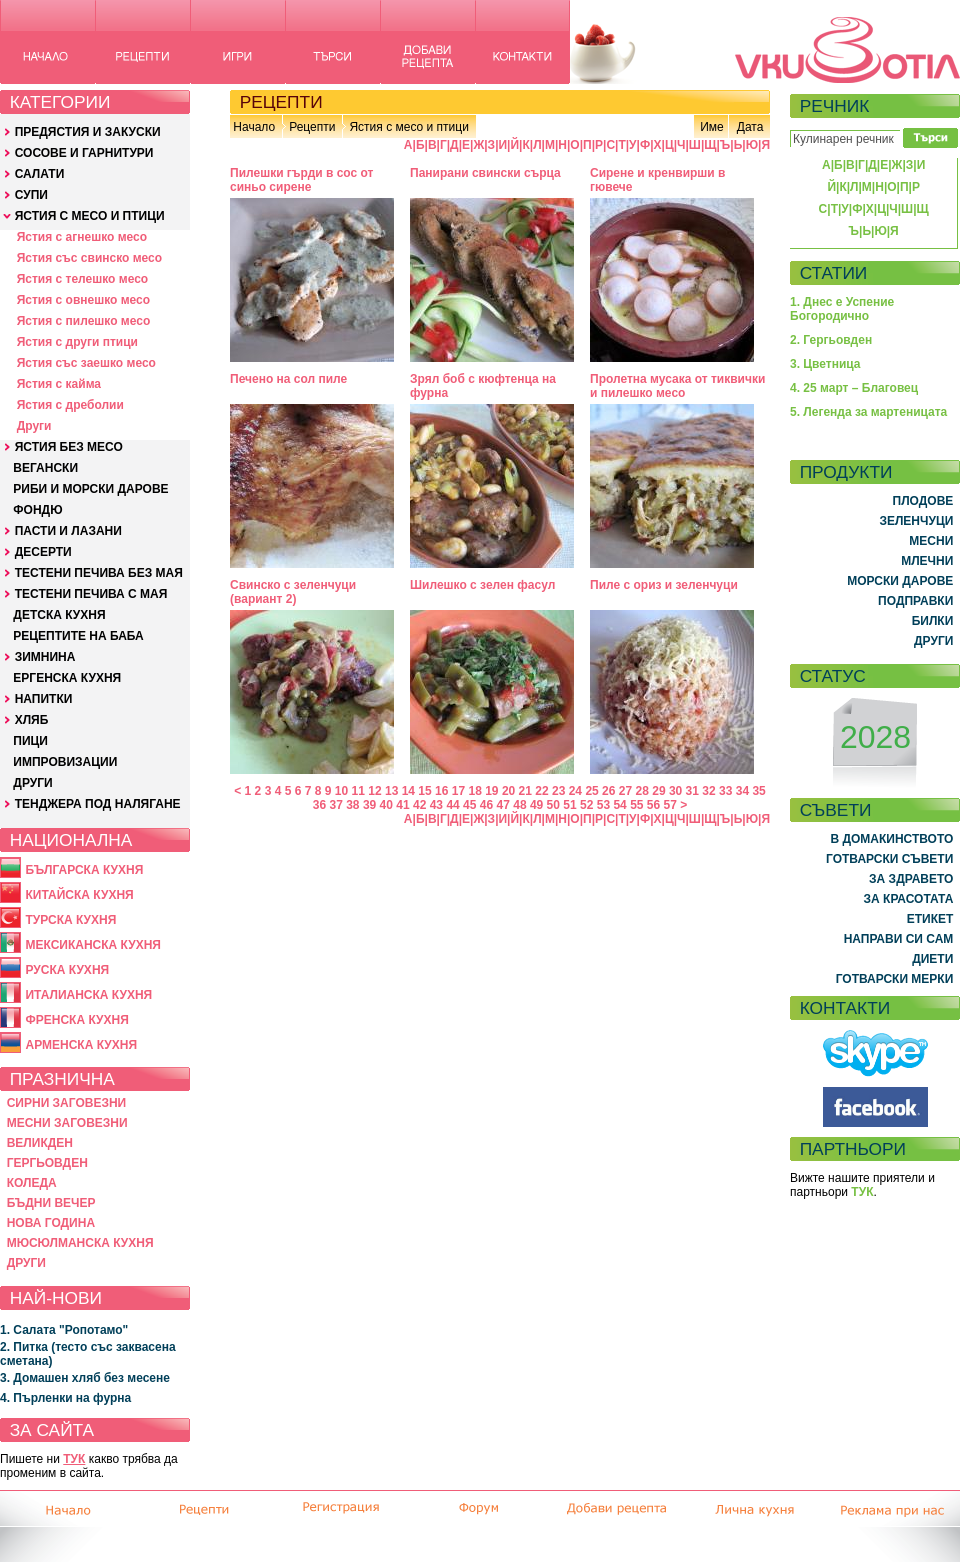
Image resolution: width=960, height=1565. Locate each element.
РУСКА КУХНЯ (67, 970)
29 (658, 791)
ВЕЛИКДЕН (40, 1143)
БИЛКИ (933, 621)
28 (642, 791)
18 (474, 791)
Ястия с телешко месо (83, 279)
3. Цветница (825, 364)
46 (486, 805)
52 (586, 805)
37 (335, 805)
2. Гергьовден (831, 340)
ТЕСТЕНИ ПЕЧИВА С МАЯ (91, 594)
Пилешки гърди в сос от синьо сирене (301, 180)
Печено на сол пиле (288, 379)
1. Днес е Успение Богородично (842, 309)
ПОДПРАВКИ (915, 601)
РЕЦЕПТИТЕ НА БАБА (78, 636)
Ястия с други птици (77, 342)
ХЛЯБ (32, 720)
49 (536, 805)
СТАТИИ (834, 273)
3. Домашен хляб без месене (85, 1378)
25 (591, 791)
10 (341, 791)
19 (491, 791)
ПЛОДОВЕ (923, 501)
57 (670, 805)
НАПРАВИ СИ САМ (899, 939)
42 (419, 805)
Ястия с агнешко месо (82, 237)
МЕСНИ (931, 541)
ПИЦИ (30, 741)
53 (603, 805)
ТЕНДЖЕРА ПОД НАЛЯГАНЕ (98, 804)
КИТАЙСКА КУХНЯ (79, 895)
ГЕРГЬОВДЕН (47, 1163)
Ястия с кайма (59, 384)
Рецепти (312, 127)
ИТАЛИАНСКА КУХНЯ (88, 995)
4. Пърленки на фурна (65, 1398)
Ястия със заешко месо (86, 363)
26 (608, 791)
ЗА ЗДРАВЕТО (911, 879)
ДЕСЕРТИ (43, 552)
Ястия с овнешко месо (83, 300)
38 (352, 805)
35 (758, 791)
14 (408, 791)
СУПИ (31, 195)
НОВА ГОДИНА (51, 1223)
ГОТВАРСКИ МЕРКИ (895, 979)
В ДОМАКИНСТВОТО (891, 839)
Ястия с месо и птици (408, 127)
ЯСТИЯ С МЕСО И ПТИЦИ (90, 216)
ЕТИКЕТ (930, 919)
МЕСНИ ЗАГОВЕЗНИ (67, 1123)
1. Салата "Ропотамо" (64, 1330)
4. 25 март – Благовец (854, 388)
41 (402, 805)
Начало (254, 127)
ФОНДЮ (37, 510)
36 (319, 805)
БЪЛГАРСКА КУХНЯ (84, 870)
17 (458, 791)
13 (391, 791)
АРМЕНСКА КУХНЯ (81, 1045)
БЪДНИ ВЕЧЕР (51, 1203)
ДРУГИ (32, 783)
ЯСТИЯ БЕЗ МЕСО (69, 447)
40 (386, 805)
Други (34, 426)
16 (441, 791)
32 (708, 791)
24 (575, 791)
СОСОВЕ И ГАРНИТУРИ (84, 153)
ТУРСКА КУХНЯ (70, 920)
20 (508, 791)
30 (675, 791)
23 (558, 791)
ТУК (74, 1459)
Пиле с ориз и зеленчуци (664, 585)
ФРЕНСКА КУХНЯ (76, 1020)
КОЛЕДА (32, 1183)
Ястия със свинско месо (89, 258)
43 (436, 805)
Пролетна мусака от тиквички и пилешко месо (677, 386)
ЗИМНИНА (45, 657)
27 (625, 791)
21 (525, 791)
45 (469, 805)
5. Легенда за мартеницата (868, 412)
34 (742, 791)
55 (636, 805)
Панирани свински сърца (485, 173)
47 (503, 805)
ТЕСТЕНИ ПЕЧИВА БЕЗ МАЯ (99, 573)
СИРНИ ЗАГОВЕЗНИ (67, 1103)
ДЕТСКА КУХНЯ (59, 615)
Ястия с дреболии (70, 405)
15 (424, 791)
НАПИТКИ (44, 699)
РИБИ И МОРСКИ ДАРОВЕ (90, 489)
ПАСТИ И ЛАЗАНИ (68, 531)
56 (653, 805)
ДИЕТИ (932, 959)
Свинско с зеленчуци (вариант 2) (293, 592)
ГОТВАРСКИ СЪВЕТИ (889, 859)
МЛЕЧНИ (927, 561)
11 (358, 791)
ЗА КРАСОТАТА (909, 899)
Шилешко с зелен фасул (482, 585)
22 (541, 791)
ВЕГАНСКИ (45, 468)
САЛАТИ (40, 174)
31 (692, 791)
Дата (750, 127)
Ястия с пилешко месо (84, 321)
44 (452, 805)
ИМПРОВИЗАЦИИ (65, 762)
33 (725, 791)
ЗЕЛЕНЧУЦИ (916, 521)
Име (712, 127)
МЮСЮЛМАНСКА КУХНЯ (80, 1243)
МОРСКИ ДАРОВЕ (900, 581)
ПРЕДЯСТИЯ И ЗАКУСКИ (88, 132)
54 (619, 805)
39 (369, 805)
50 (553, 805)
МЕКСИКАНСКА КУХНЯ (93, 945)
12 (374, 791)
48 (519, 805)
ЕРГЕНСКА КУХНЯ (67, 678)
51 (569, 805)
